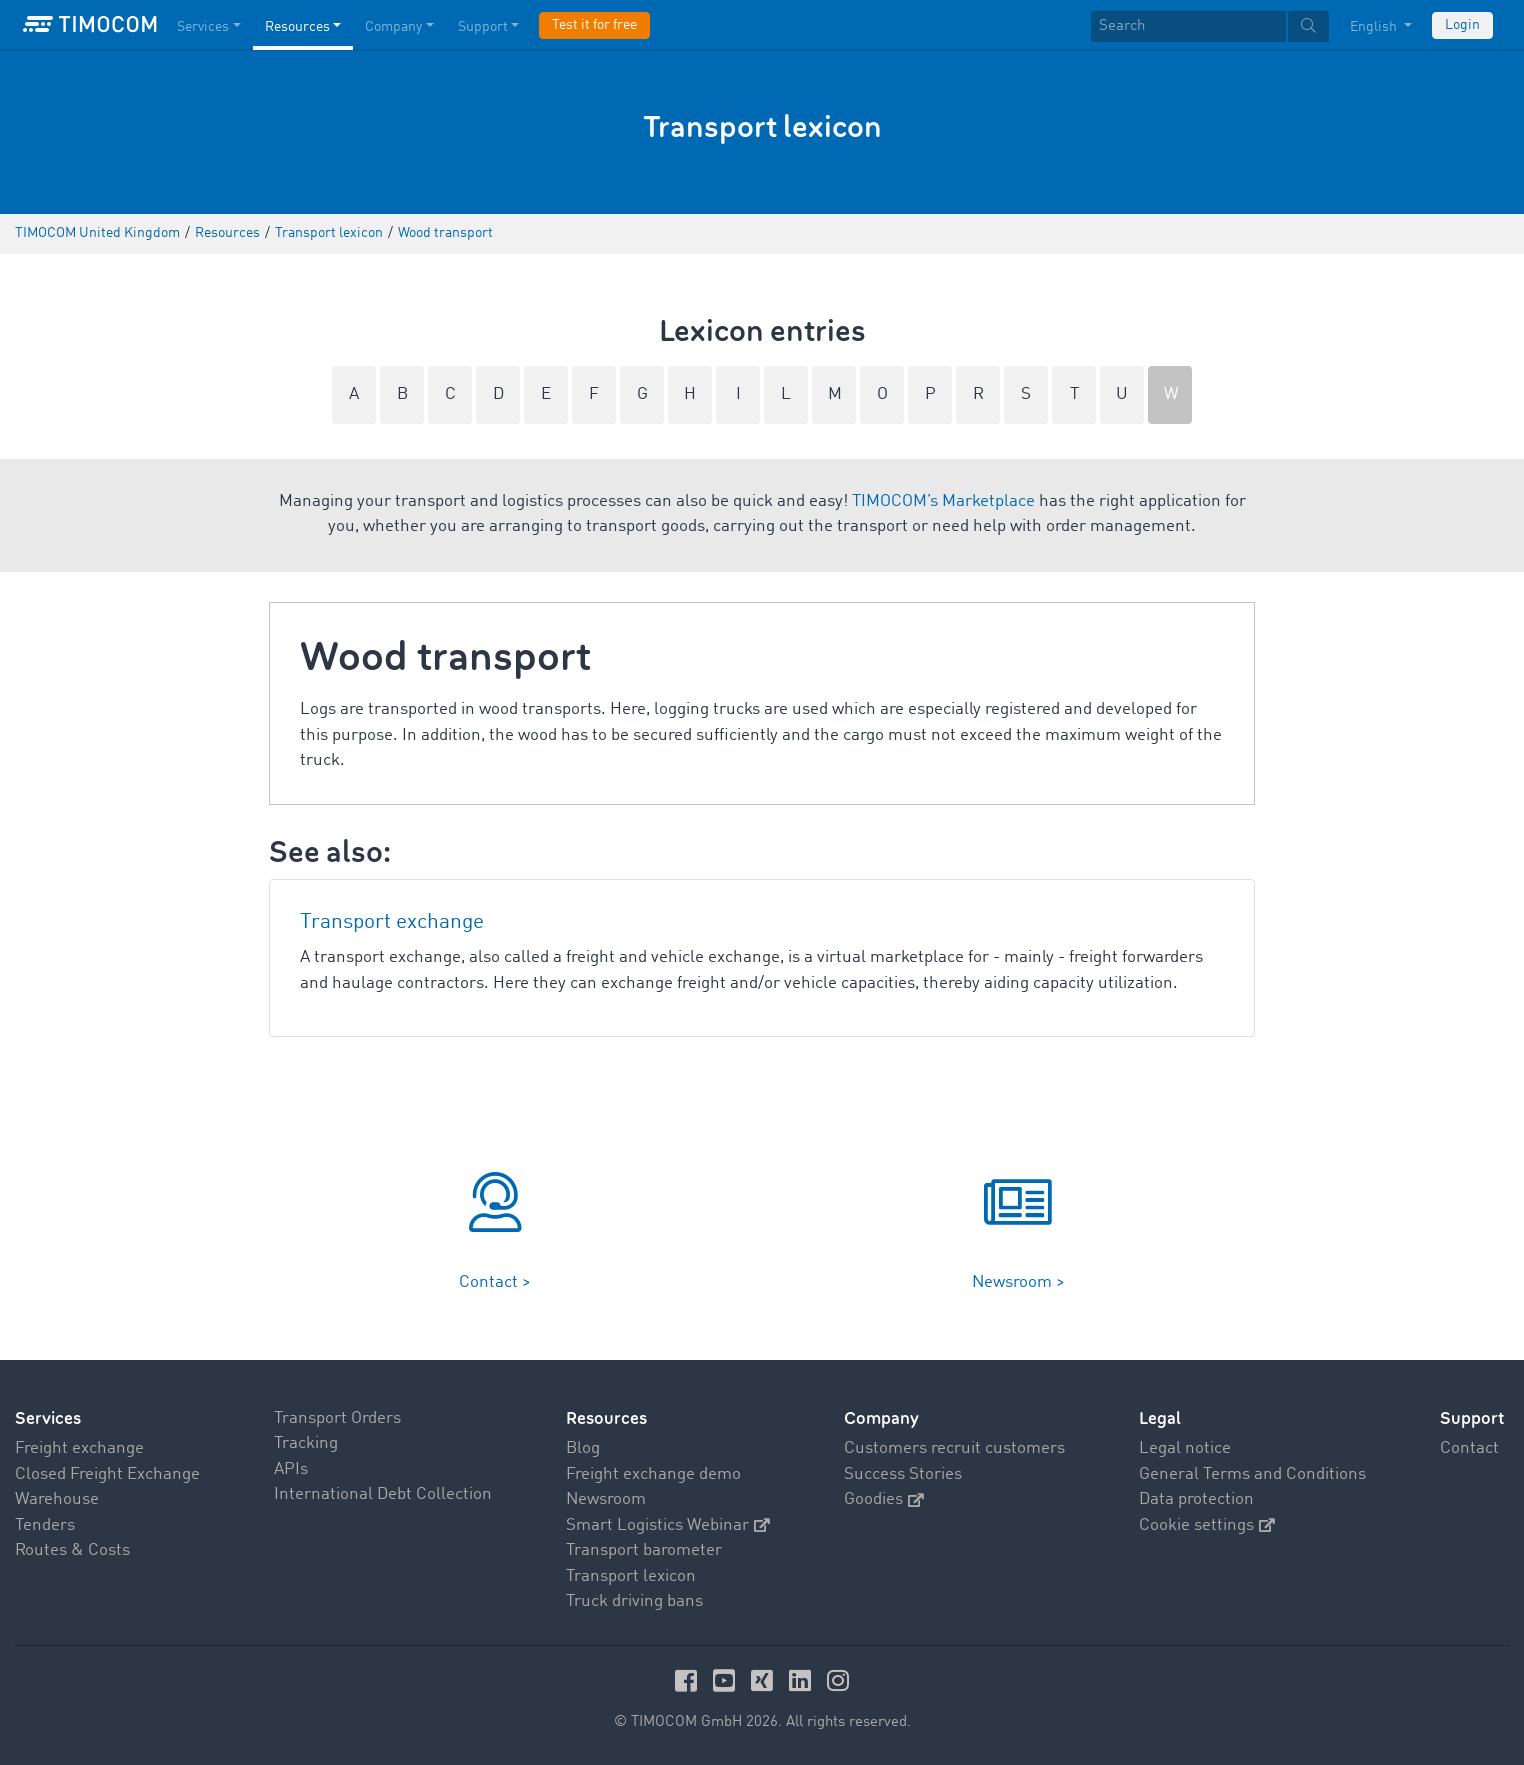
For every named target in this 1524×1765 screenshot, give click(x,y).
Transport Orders (337, 1418)
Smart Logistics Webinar (668, 1525)
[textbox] (1210, 26)
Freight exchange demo (653, 1474)
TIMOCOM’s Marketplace (943, 501)
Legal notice (1185, 1448)
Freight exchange (79, 1448)
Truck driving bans (634, 1601)
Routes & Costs (72, 1550)
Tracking (306, 1443)
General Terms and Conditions (1252, 1474)
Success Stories (903, 1474)
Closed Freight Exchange (107, 1474)
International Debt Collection (383, 1494)
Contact (1469, 1448)
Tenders (45, 1525)
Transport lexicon (631, 1576)
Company (881, 1418)
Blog (583, 1448)
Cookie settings (1207, 1525)
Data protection (1196, 1499)
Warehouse (57, 1499)
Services (48, 1418)
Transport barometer (644, 1550)
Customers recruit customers (954, 1448)
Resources (606, 1418)
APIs (291, 1469)
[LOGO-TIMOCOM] (90, 25)
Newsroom (606, 1499)
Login (1462, 25)
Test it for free (594, 25)
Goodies (884, 1499)
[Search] (1188, 26)
